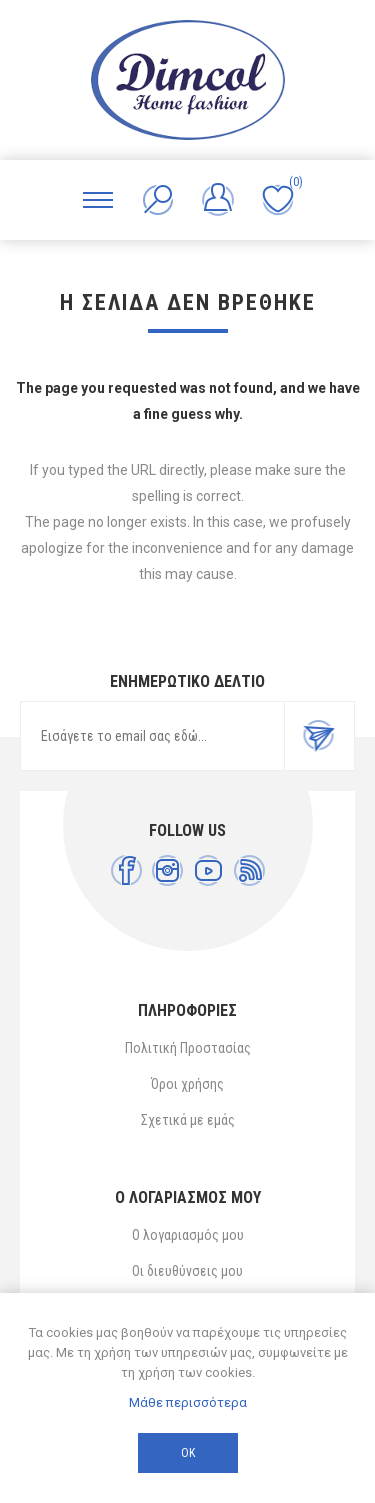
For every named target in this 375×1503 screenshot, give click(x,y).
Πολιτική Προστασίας (188, 1048)
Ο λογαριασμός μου (188, 1235)
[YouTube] (208, 870)
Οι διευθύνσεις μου (187, 1271)
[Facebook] (126, 870)
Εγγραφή (319, 736)
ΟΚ (188, 1453)
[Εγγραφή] (152, 736)
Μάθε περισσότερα (188, 1402)
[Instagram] (167, 870)
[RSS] (249, 870)
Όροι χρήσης (187, 1084)
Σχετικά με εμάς (188, 1120)
